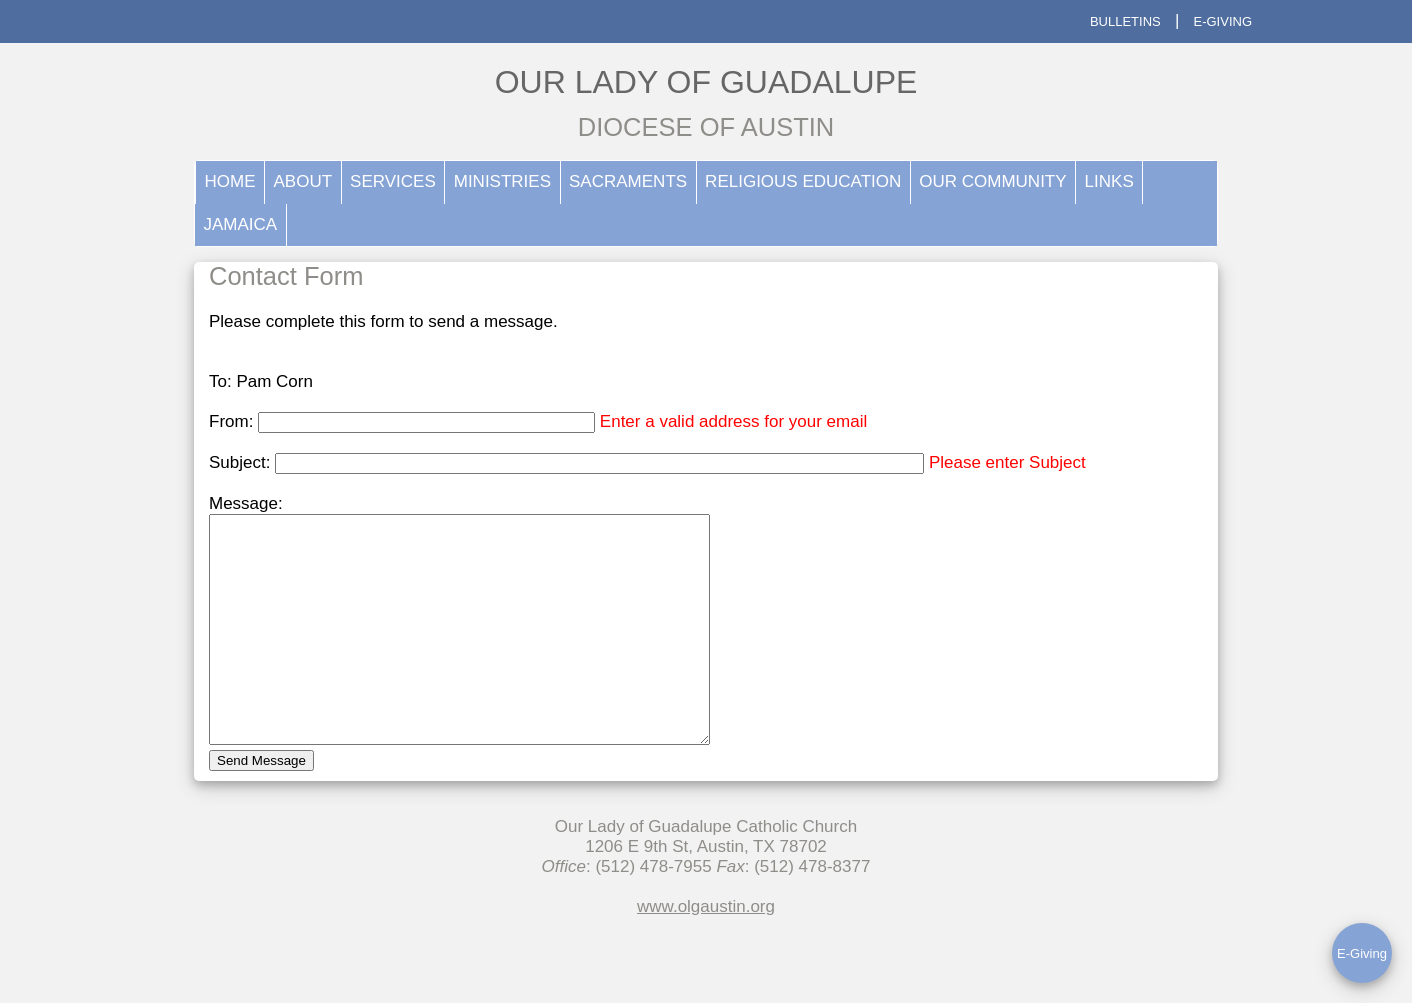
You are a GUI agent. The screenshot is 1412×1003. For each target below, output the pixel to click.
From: (233, 421)
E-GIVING (1222, 21)
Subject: (242, 462)
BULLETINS (1125, 21)
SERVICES (393, 181)
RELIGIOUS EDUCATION (803, 181)
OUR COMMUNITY (992, 181)
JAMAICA (241, 224)
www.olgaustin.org (706, 951)
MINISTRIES (502, 181)
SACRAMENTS (628, 181)
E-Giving (1362, 953)
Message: (246, 503)
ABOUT (303, 181)
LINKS (1109, 181)
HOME (230, 181)
